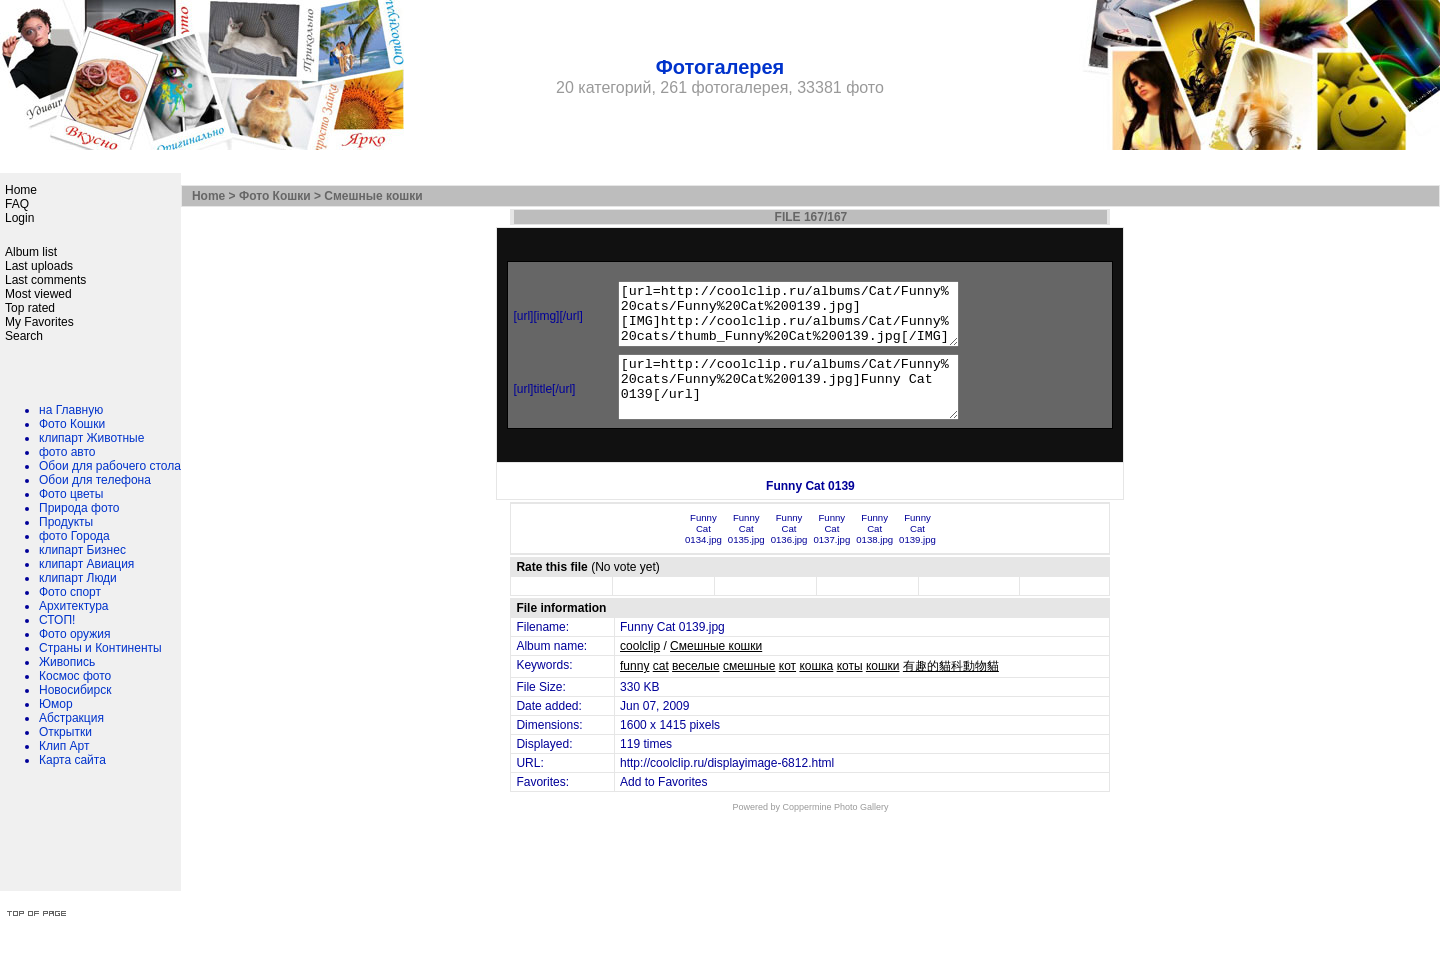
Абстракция (71, 718)
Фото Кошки (72, 424)
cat (661, 690)
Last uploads (39, 266)
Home (21, 190)
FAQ (17, 204)
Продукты (66, 522)
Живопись (67, 662)
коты (850, 690)
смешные (749, 690)
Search (24, 336)
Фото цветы (71, 494)
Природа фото (79, 508)
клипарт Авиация (86, 564)
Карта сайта (72, 760)
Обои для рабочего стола (110, 466)
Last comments (45, 280)
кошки (883, 690)
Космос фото (75, 676)
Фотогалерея (720, 67)
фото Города (74, 536)
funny (634, 690)
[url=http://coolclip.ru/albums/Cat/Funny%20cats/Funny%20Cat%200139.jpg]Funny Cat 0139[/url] (799, 405)
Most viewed (38, 294)
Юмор (56, 704)
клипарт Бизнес (82, 550)
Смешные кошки (373, 196)
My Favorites (39, 322)
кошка (816, 690)
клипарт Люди (78, 578)
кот (787, 690)
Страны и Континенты (100, 648)
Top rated (30, 308)
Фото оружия (74, 634)
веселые (696, 690)
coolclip (640, 670)
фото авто (67, 452)
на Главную (71, 410)
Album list (31, 252)
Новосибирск (75, 690)
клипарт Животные (91, 438)
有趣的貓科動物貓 (951, 690)
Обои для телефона (95, 480)
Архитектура (74, 606)
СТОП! (57, 620)
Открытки (65, 732)
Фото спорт (70, 592)
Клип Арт (64, 746)
